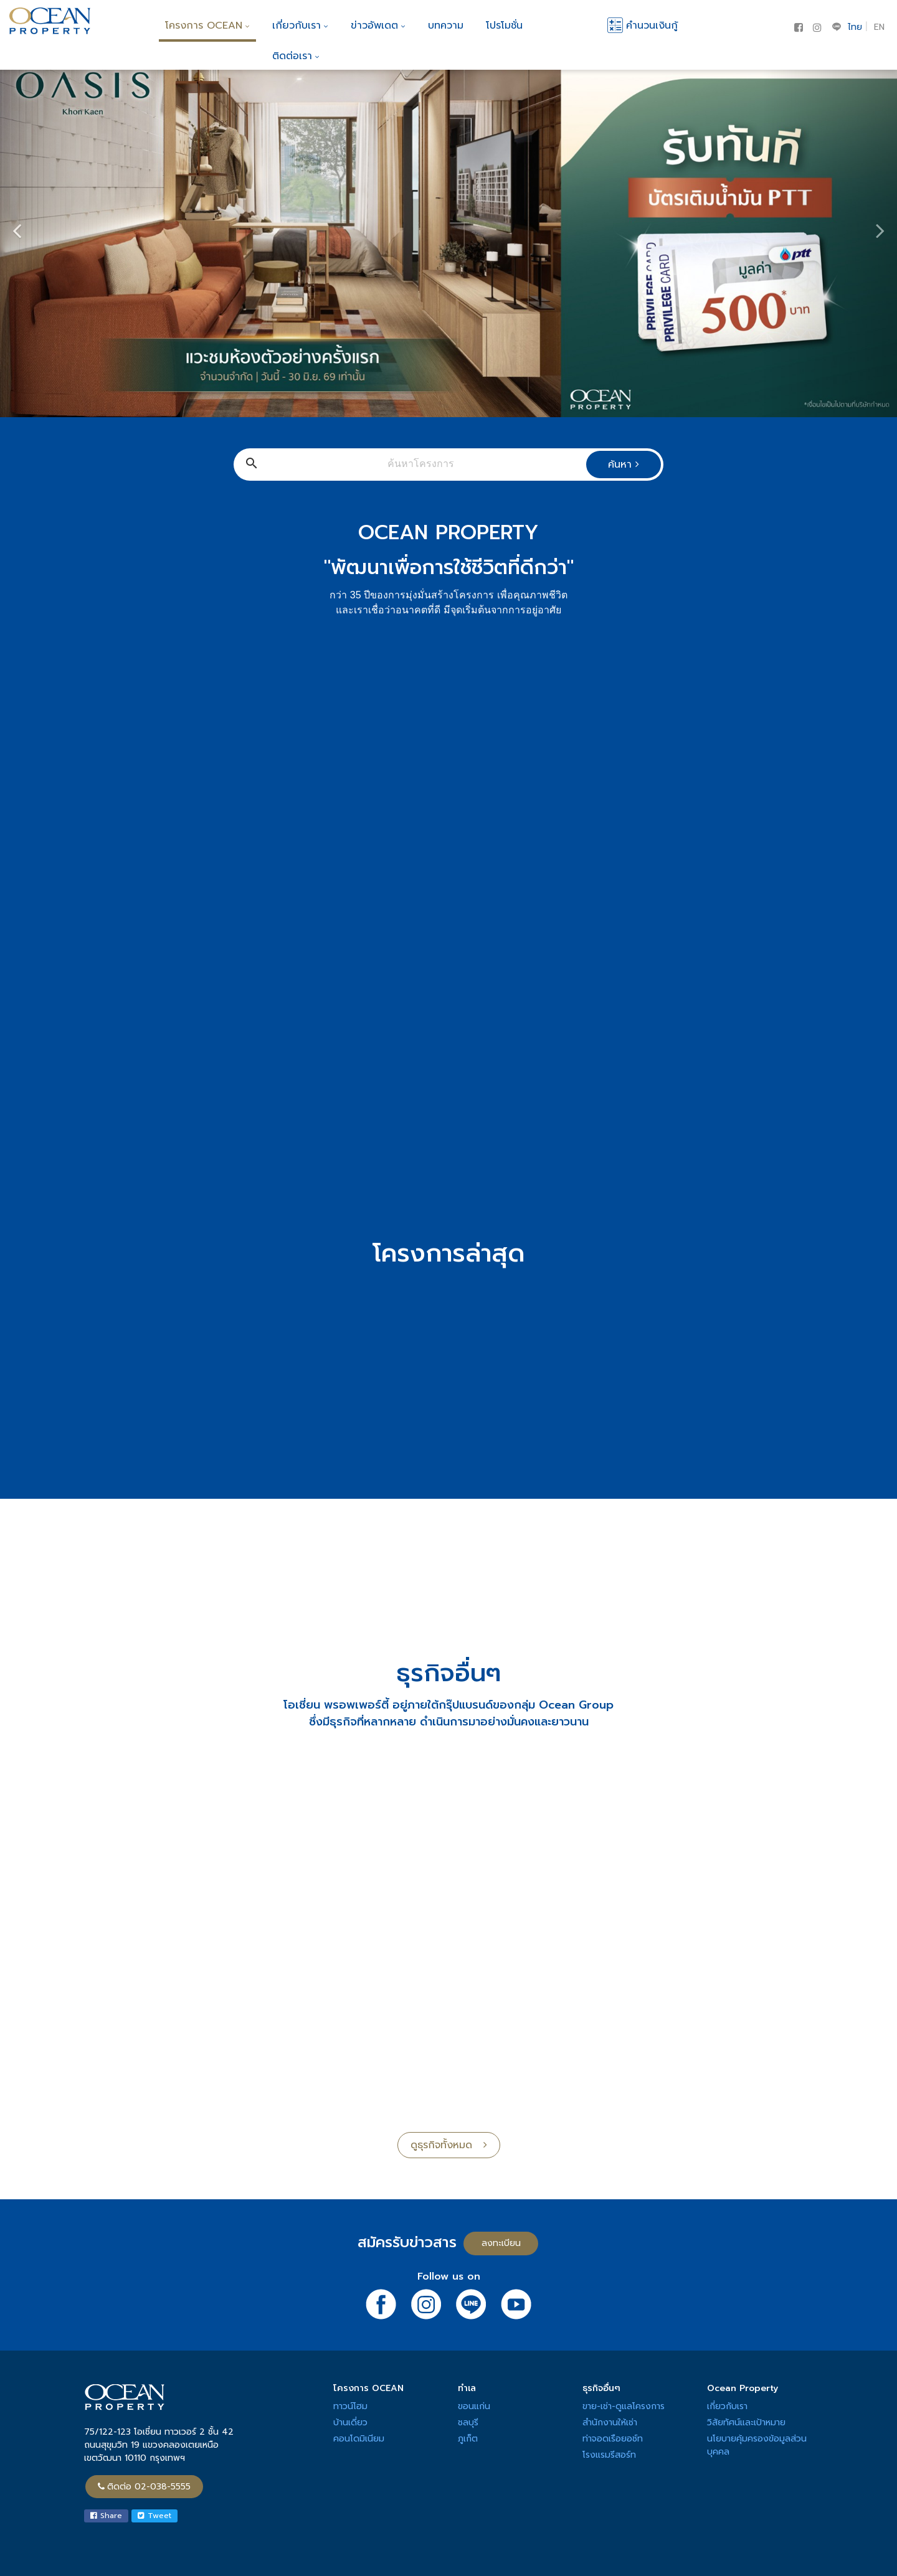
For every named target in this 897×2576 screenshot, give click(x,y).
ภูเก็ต (468, 2438)
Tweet (154, 2515)
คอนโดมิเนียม (358, 2438)
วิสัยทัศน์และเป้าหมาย (746, 2422)
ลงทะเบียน (501, 2243)
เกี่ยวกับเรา (300, 25)
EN (879, 27)
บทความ (445, 25)
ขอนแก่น (474, 2406)
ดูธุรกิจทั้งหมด (449, 2145)
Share (106, 2515)
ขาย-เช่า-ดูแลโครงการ (623, 2406)
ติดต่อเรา (296, 56)
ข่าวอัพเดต (378, 25)
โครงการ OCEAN (207, 25)
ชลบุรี (468, 2422)
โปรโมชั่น (504, 25)
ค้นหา (623, 464)
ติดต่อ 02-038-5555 (144, 2486)
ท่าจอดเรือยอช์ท (612, 2438)
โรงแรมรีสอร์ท (609, 2454)
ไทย (855, 27)
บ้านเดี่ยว (350, 2422)
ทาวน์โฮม (350, 2406)
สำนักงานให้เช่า (609, 2422)
